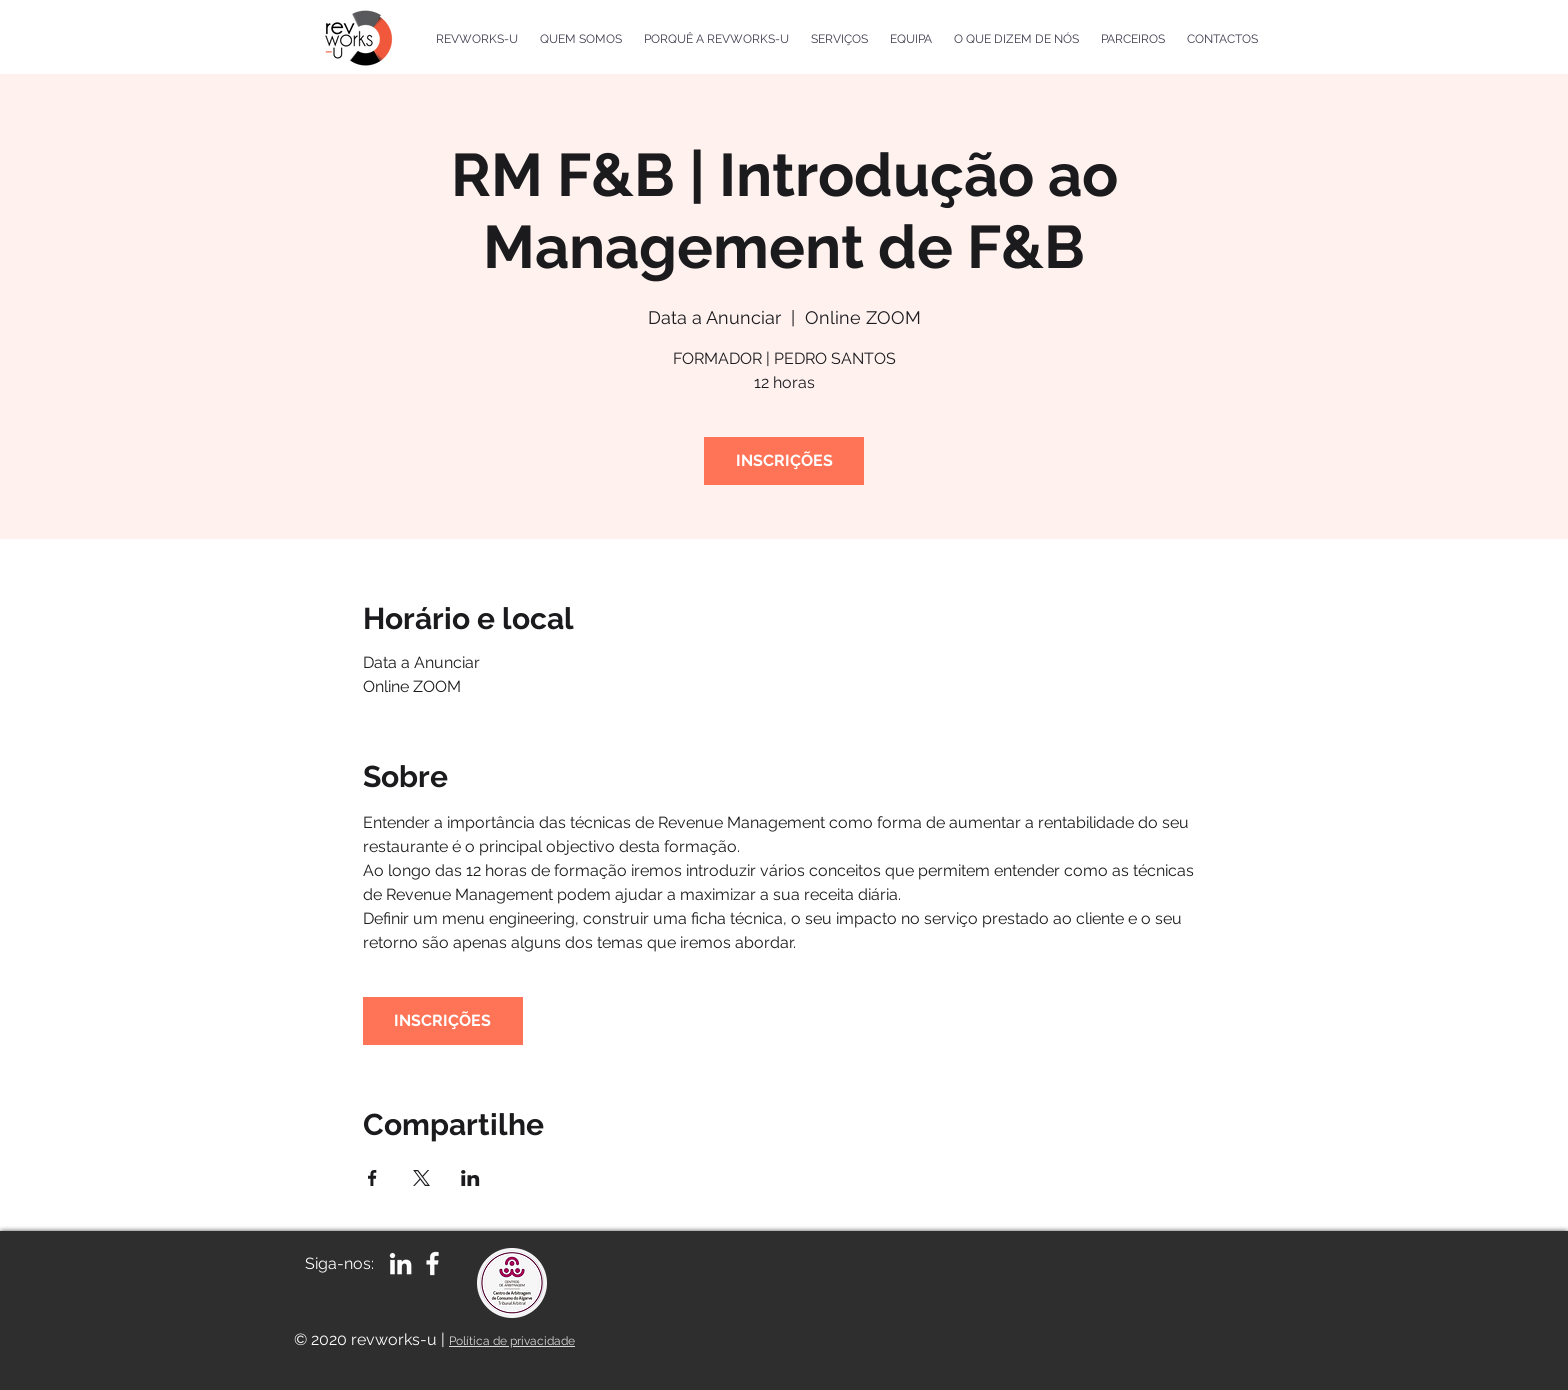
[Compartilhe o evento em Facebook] (372, 1178)
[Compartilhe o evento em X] (421, 1178)
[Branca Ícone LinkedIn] (400, 1263)
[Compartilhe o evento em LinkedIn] (470, 1178)
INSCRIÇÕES (784, 460)
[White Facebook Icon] (432, 1263)
